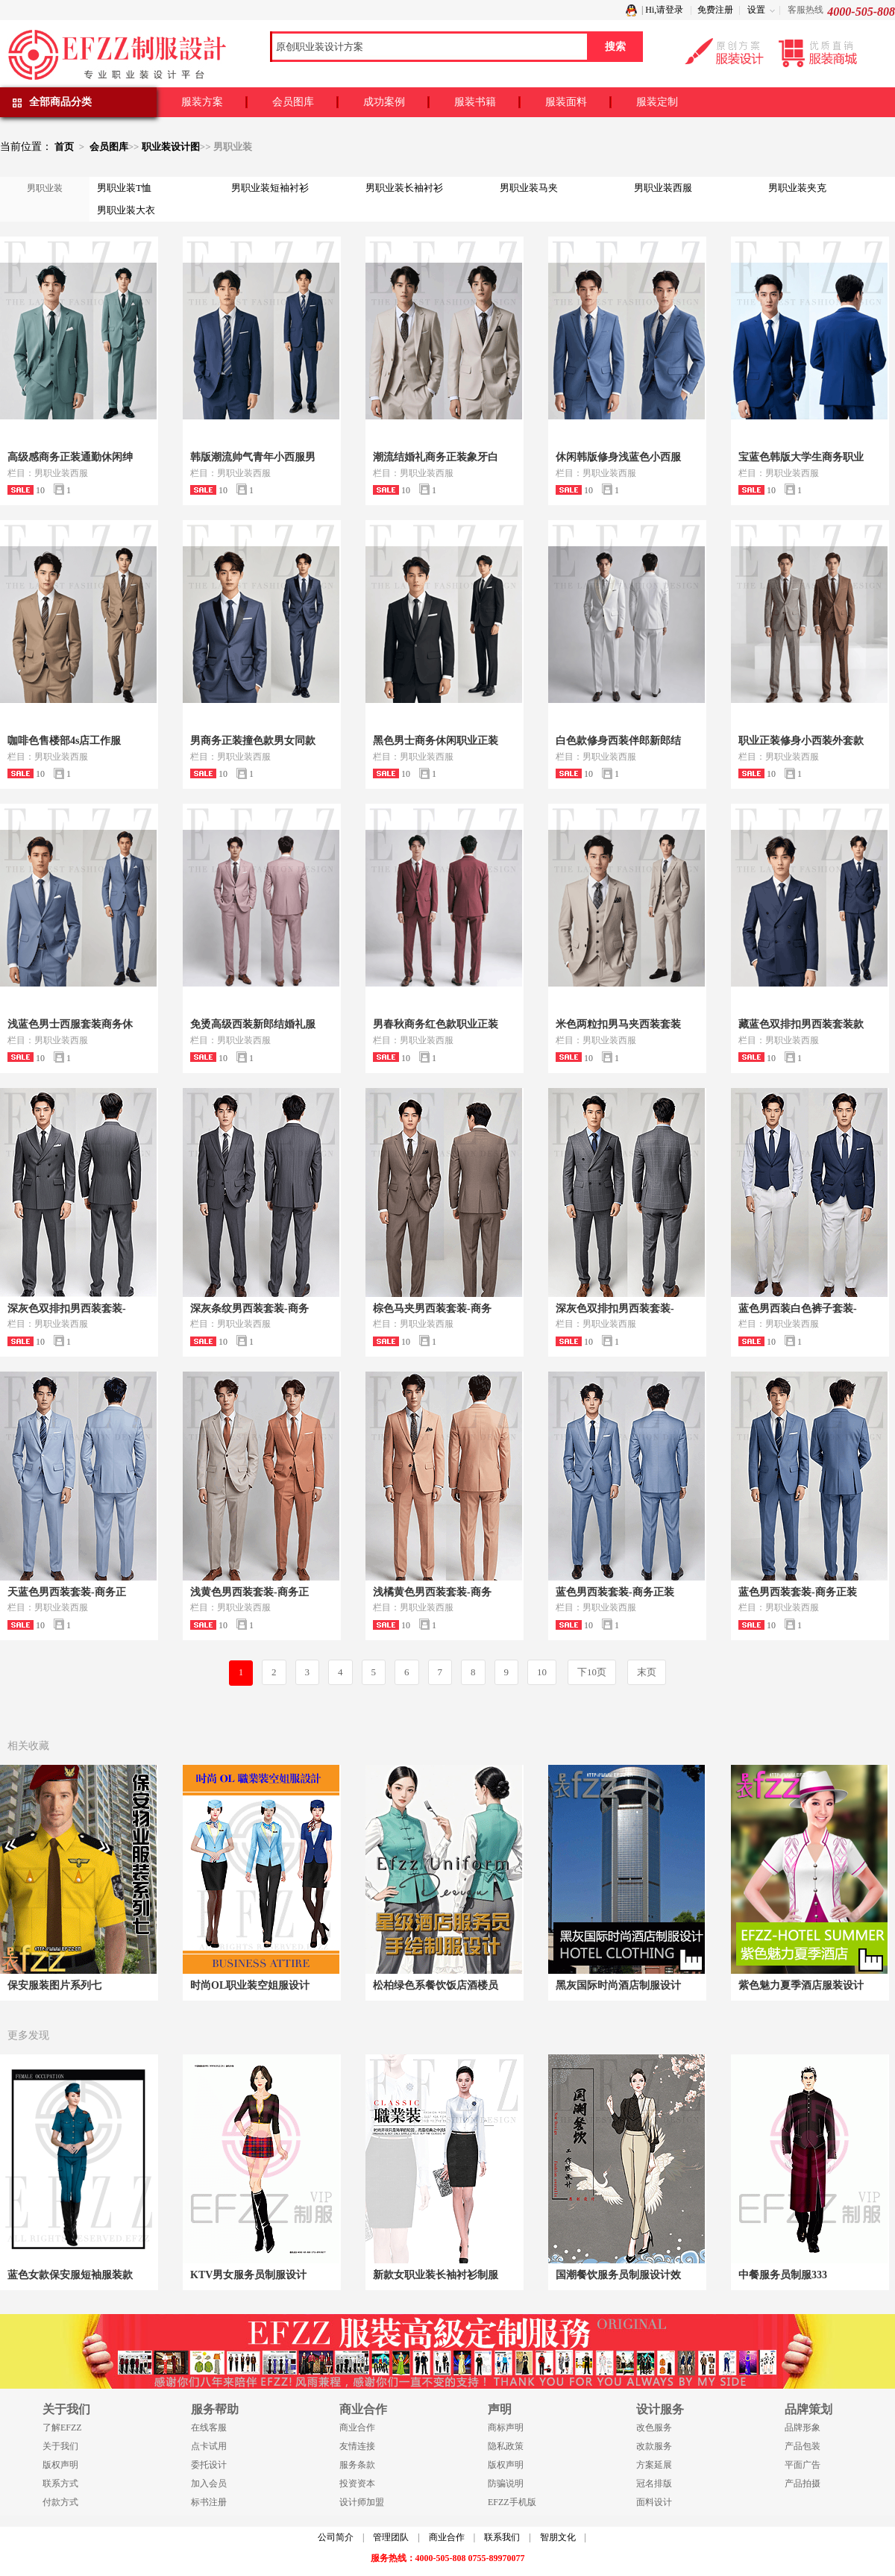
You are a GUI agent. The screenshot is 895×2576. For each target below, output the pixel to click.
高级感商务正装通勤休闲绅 (70, 457)
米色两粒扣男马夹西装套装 (618, 1024)
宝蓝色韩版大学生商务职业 (801, 457)
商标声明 (506, 2427)
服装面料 (566, 101)
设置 (756, 9)
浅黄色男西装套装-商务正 (249, 1592)
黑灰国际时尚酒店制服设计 (618, 1985)
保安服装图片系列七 (54, 1985)
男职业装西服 (663, 187)
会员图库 (293, 101)
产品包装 (802, 2446)
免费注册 (715, 9)
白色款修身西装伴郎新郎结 (618, 740)
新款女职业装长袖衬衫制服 (435, 2274)
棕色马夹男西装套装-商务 (432, 1308)
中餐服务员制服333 (782, 2274)
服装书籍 (475, 101)
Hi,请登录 (664, 9)
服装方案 (202, 101)
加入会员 (209, 2483)
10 (542, 1672)
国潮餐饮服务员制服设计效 (618, 2274)
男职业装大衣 (126, 210)
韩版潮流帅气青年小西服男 (252, 457)
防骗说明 (506, 2483)
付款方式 (60, 2502)
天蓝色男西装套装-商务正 (66, 1592)
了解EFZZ (62, 2427)
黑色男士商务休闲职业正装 (435, 740)
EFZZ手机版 (512, 2502)
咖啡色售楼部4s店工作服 (64, 740)
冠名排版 (654, 2483)
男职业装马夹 (529, 187)
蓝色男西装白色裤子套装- (797, 1308)
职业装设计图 (171, 146)
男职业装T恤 (124, 187)
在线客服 (209, 2427)
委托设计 (209, 2465)
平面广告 (802, 2465)
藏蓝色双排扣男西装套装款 (801, 1024)
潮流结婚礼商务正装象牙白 (435, 457)
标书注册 (209, 2502)
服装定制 (657, 101)
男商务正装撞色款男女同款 (252, 740)
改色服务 (654, 2427)
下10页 (591, 1672)
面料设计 (654, 2502)
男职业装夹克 (797, 187)
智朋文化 (558, 2537)
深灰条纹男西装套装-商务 (249, 1308)
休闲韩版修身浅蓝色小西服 (618, 457)
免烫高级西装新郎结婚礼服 (252, 1024)
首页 (64, 146)
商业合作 (357, 2427)
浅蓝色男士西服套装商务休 (70, 1024)
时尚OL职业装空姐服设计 (250, 1985)
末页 (646, 1672)
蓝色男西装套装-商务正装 (615, 1592)
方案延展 (654, 2465)
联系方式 (60, 2483)
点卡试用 (209, 2446)
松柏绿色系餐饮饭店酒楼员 (435, 1985)
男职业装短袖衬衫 (270, 187)
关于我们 (60, 2446)
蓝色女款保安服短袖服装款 (70, 2274)
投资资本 (357, 2483)
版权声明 (60, 2465)
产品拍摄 (802, 2483)
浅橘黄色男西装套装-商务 (432, 1592)
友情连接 (357, 2446)
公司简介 (336, 2537)
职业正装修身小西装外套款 (801, 740)
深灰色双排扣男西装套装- (66, 1308)
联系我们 (502, 2537)
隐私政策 (506, 2446)
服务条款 (357, 2465)
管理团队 (391, 2537)
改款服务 (654, 2446)
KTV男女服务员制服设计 (248, 2274)
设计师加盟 (361, 2502)
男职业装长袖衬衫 (404, 187)
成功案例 (384, 101)
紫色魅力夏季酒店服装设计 (801, 1985)
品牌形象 (802, 2427)
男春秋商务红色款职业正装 (435, 1024)
